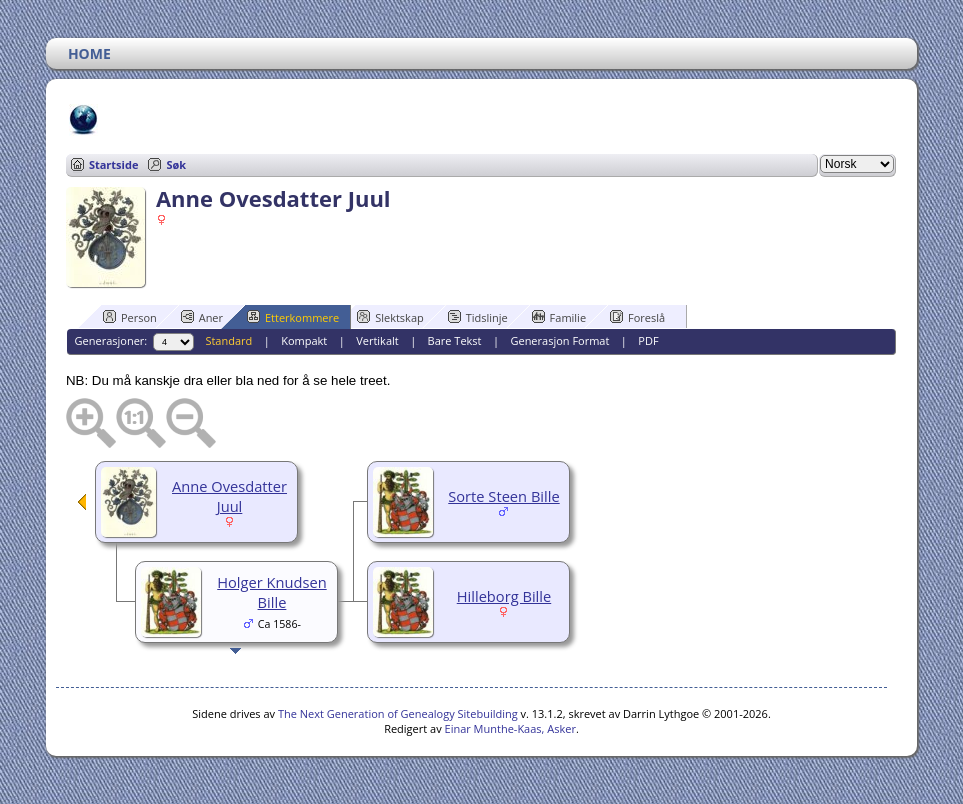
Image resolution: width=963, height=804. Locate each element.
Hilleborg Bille (504, 596)
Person (130, 317)
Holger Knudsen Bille (271, 592)
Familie (559, 317)
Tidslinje (478, 317)
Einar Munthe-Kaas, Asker (510, 728)
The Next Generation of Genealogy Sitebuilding (398, 713)
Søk (176, 164)
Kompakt (304, 340)
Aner (202, 317)
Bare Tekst (455, 340)
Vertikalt (377, 340)
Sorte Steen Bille (503, 496)
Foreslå (637, 317)
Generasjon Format (559, 340)
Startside (114, 164)
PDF (648, 340)
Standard (228, 340)
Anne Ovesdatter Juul (229, 496)
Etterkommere (293, 317)
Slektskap (390, 317)
